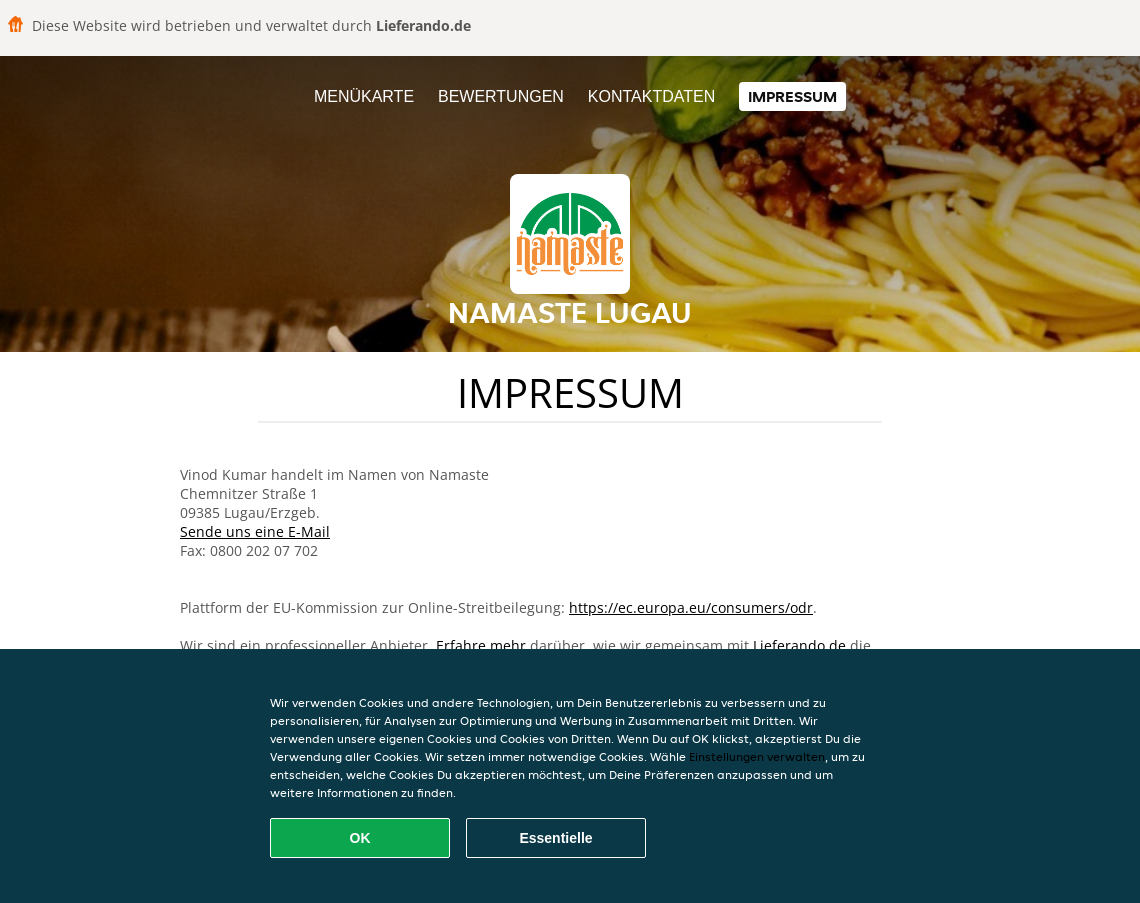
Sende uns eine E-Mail (255, 531)
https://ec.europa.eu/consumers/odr (691, 607)
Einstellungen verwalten (757, 756)
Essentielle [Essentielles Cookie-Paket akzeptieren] (555, 838)
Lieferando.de (799, 645)
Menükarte (364, 96)
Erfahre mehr (481, 645)
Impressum (792, 96)
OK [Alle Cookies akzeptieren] (360, 838)
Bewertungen (501, 96)
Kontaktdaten (651, 96)
